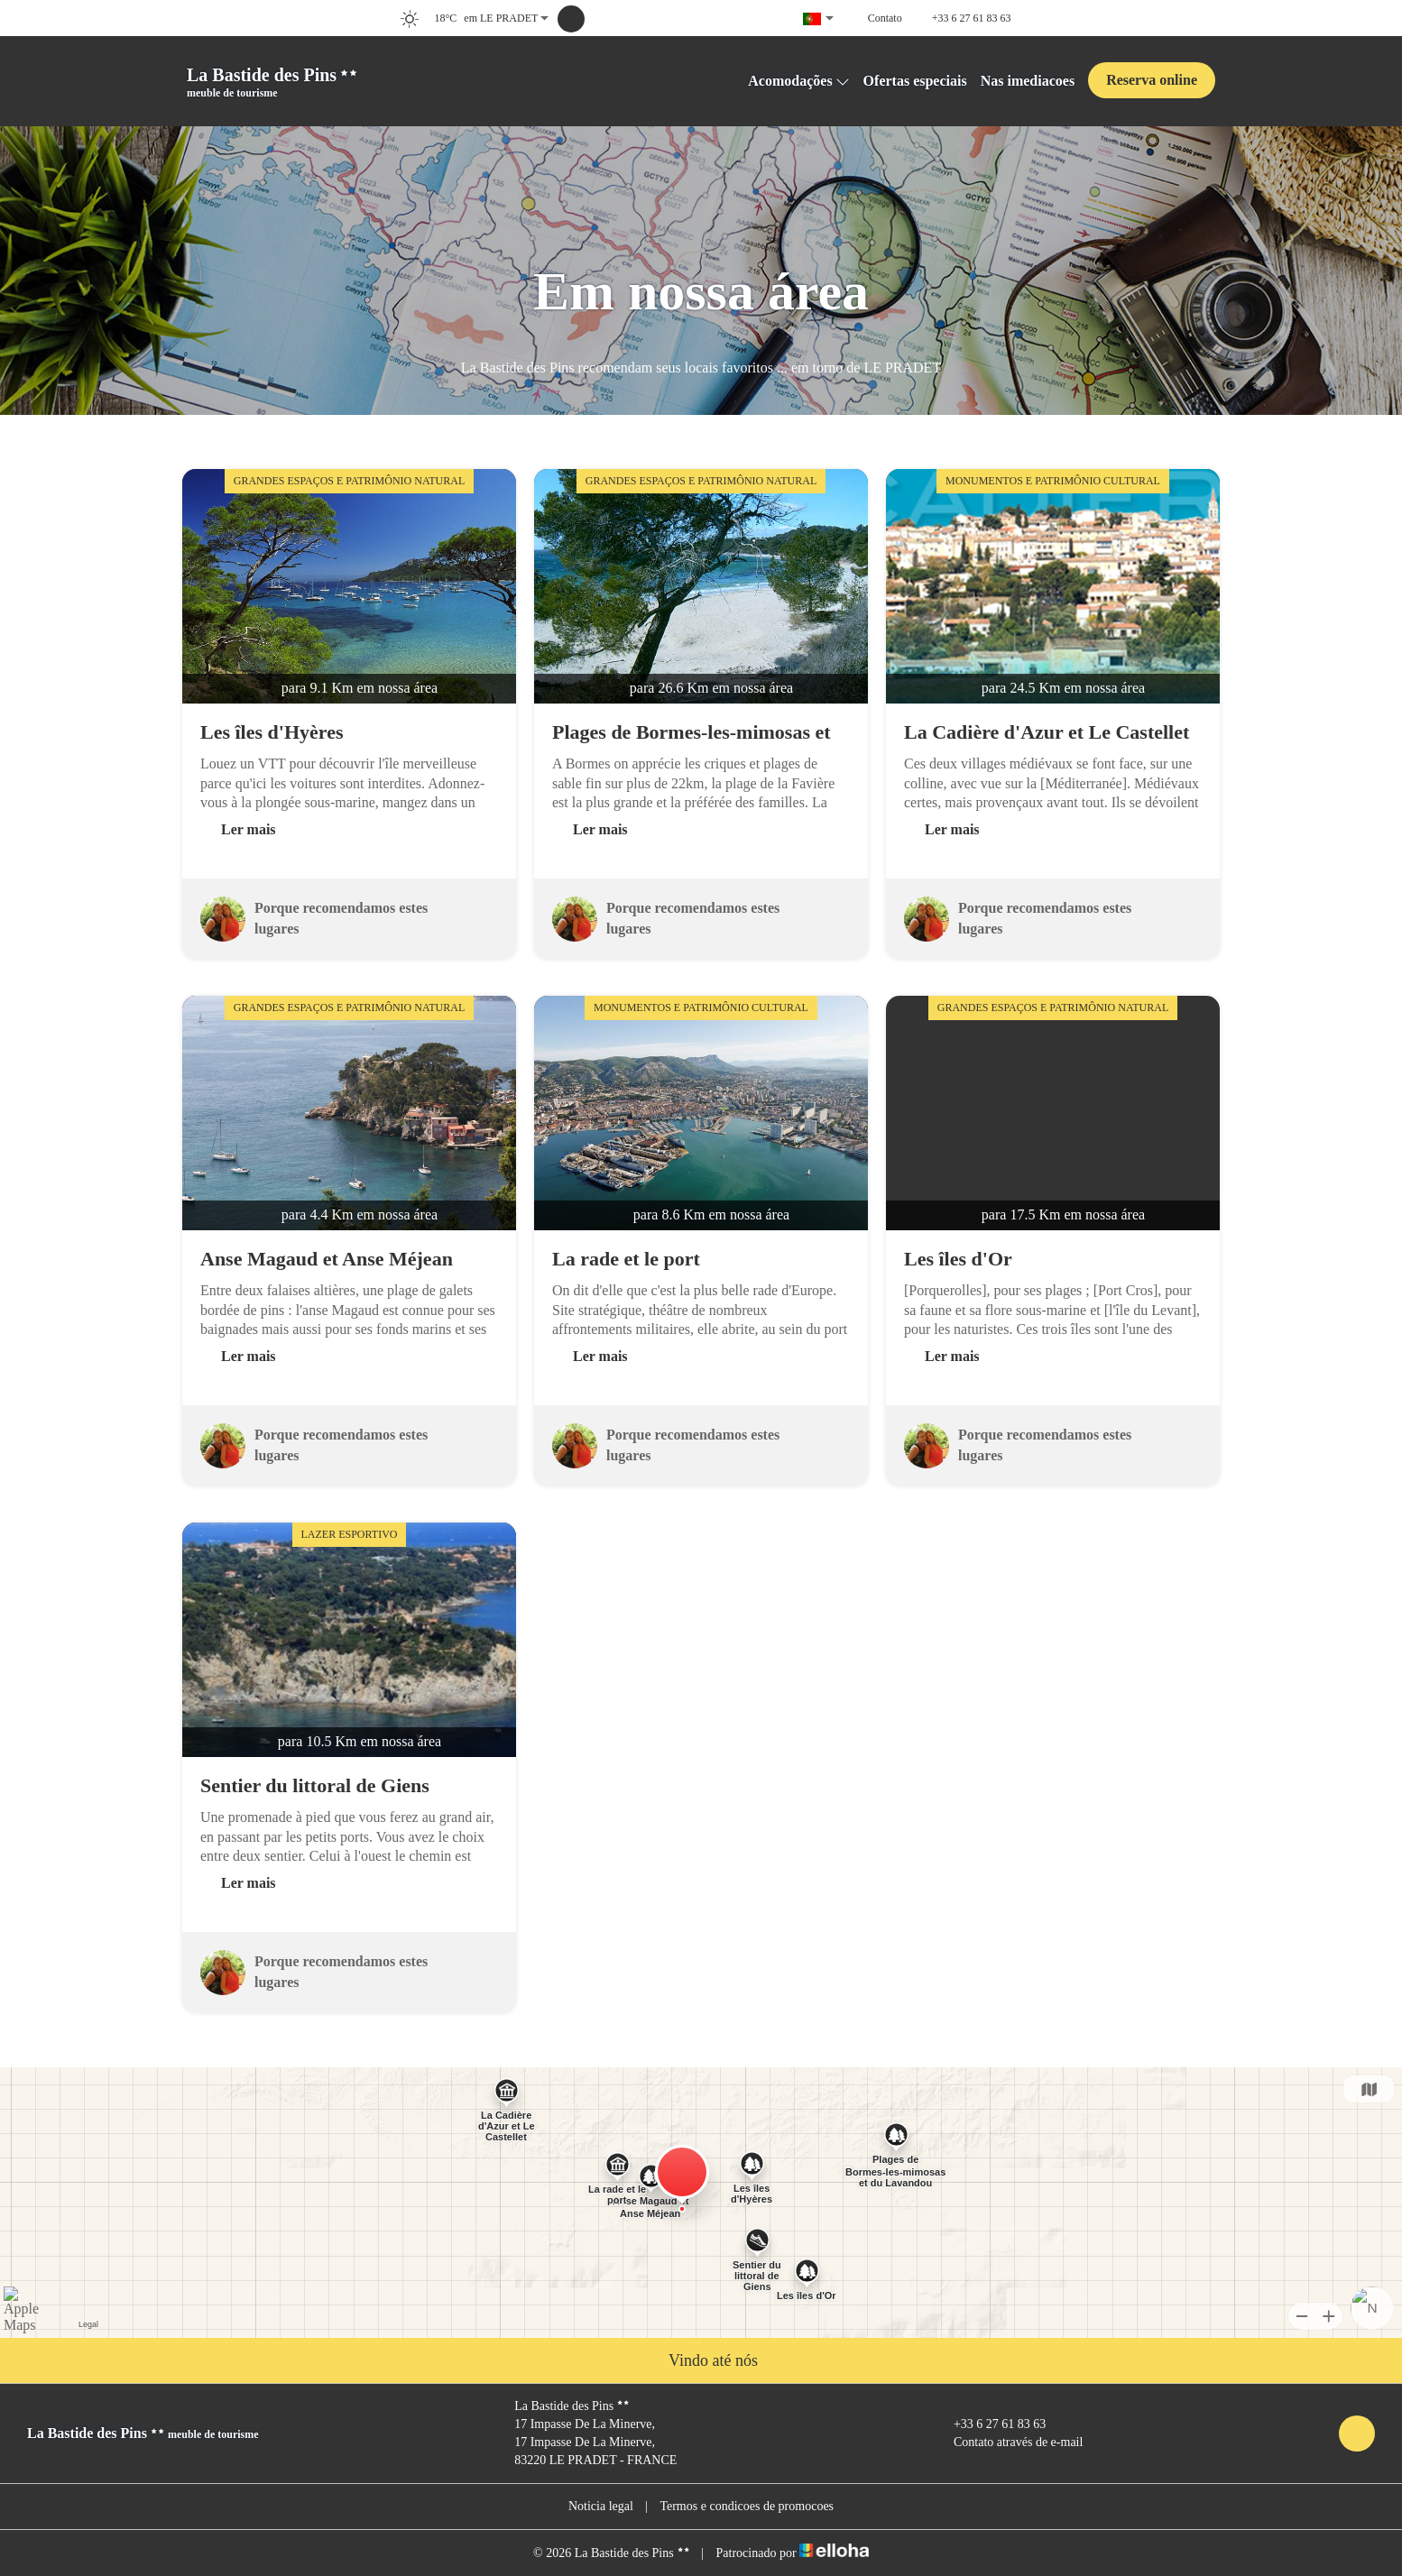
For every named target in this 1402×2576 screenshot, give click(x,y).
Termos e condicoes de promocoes (746, 2506)
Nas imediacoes (1028, 80)
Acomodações (798, 80)
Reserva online (1151, 79)
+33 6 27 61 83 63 (989, 2424)
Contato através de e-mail (1008, 2442)
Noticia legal (600, 2506)
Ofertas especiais (915, 80)
